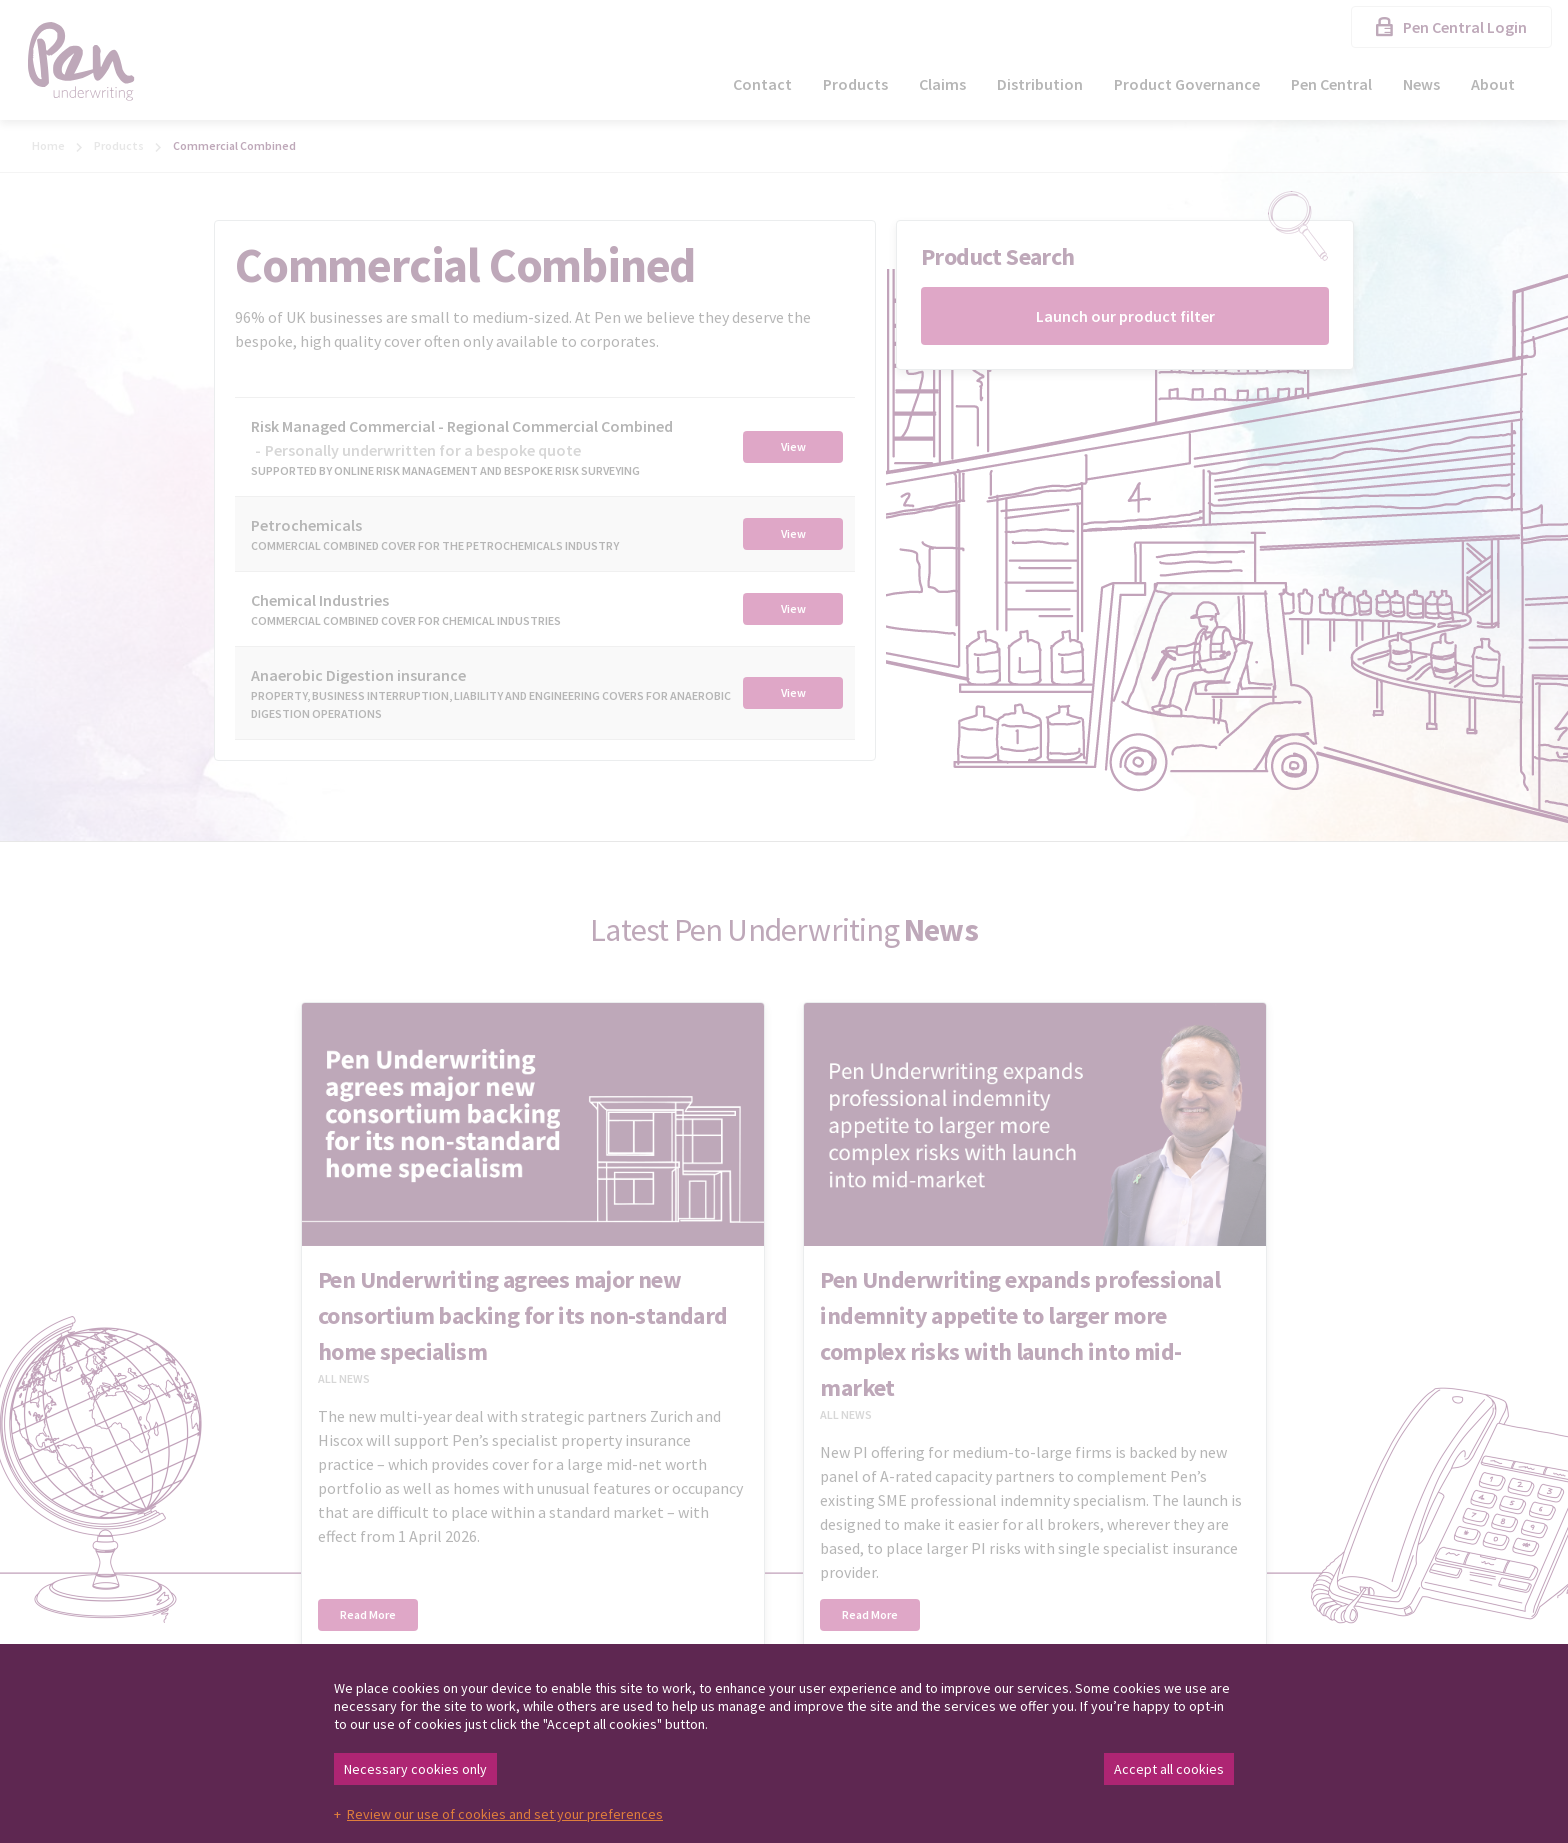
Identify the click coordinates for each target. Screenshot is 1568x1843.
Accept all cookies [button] (1169, 1769)
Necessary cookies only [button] (415, 1769)
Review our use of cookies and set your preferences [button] (505, 1814)
